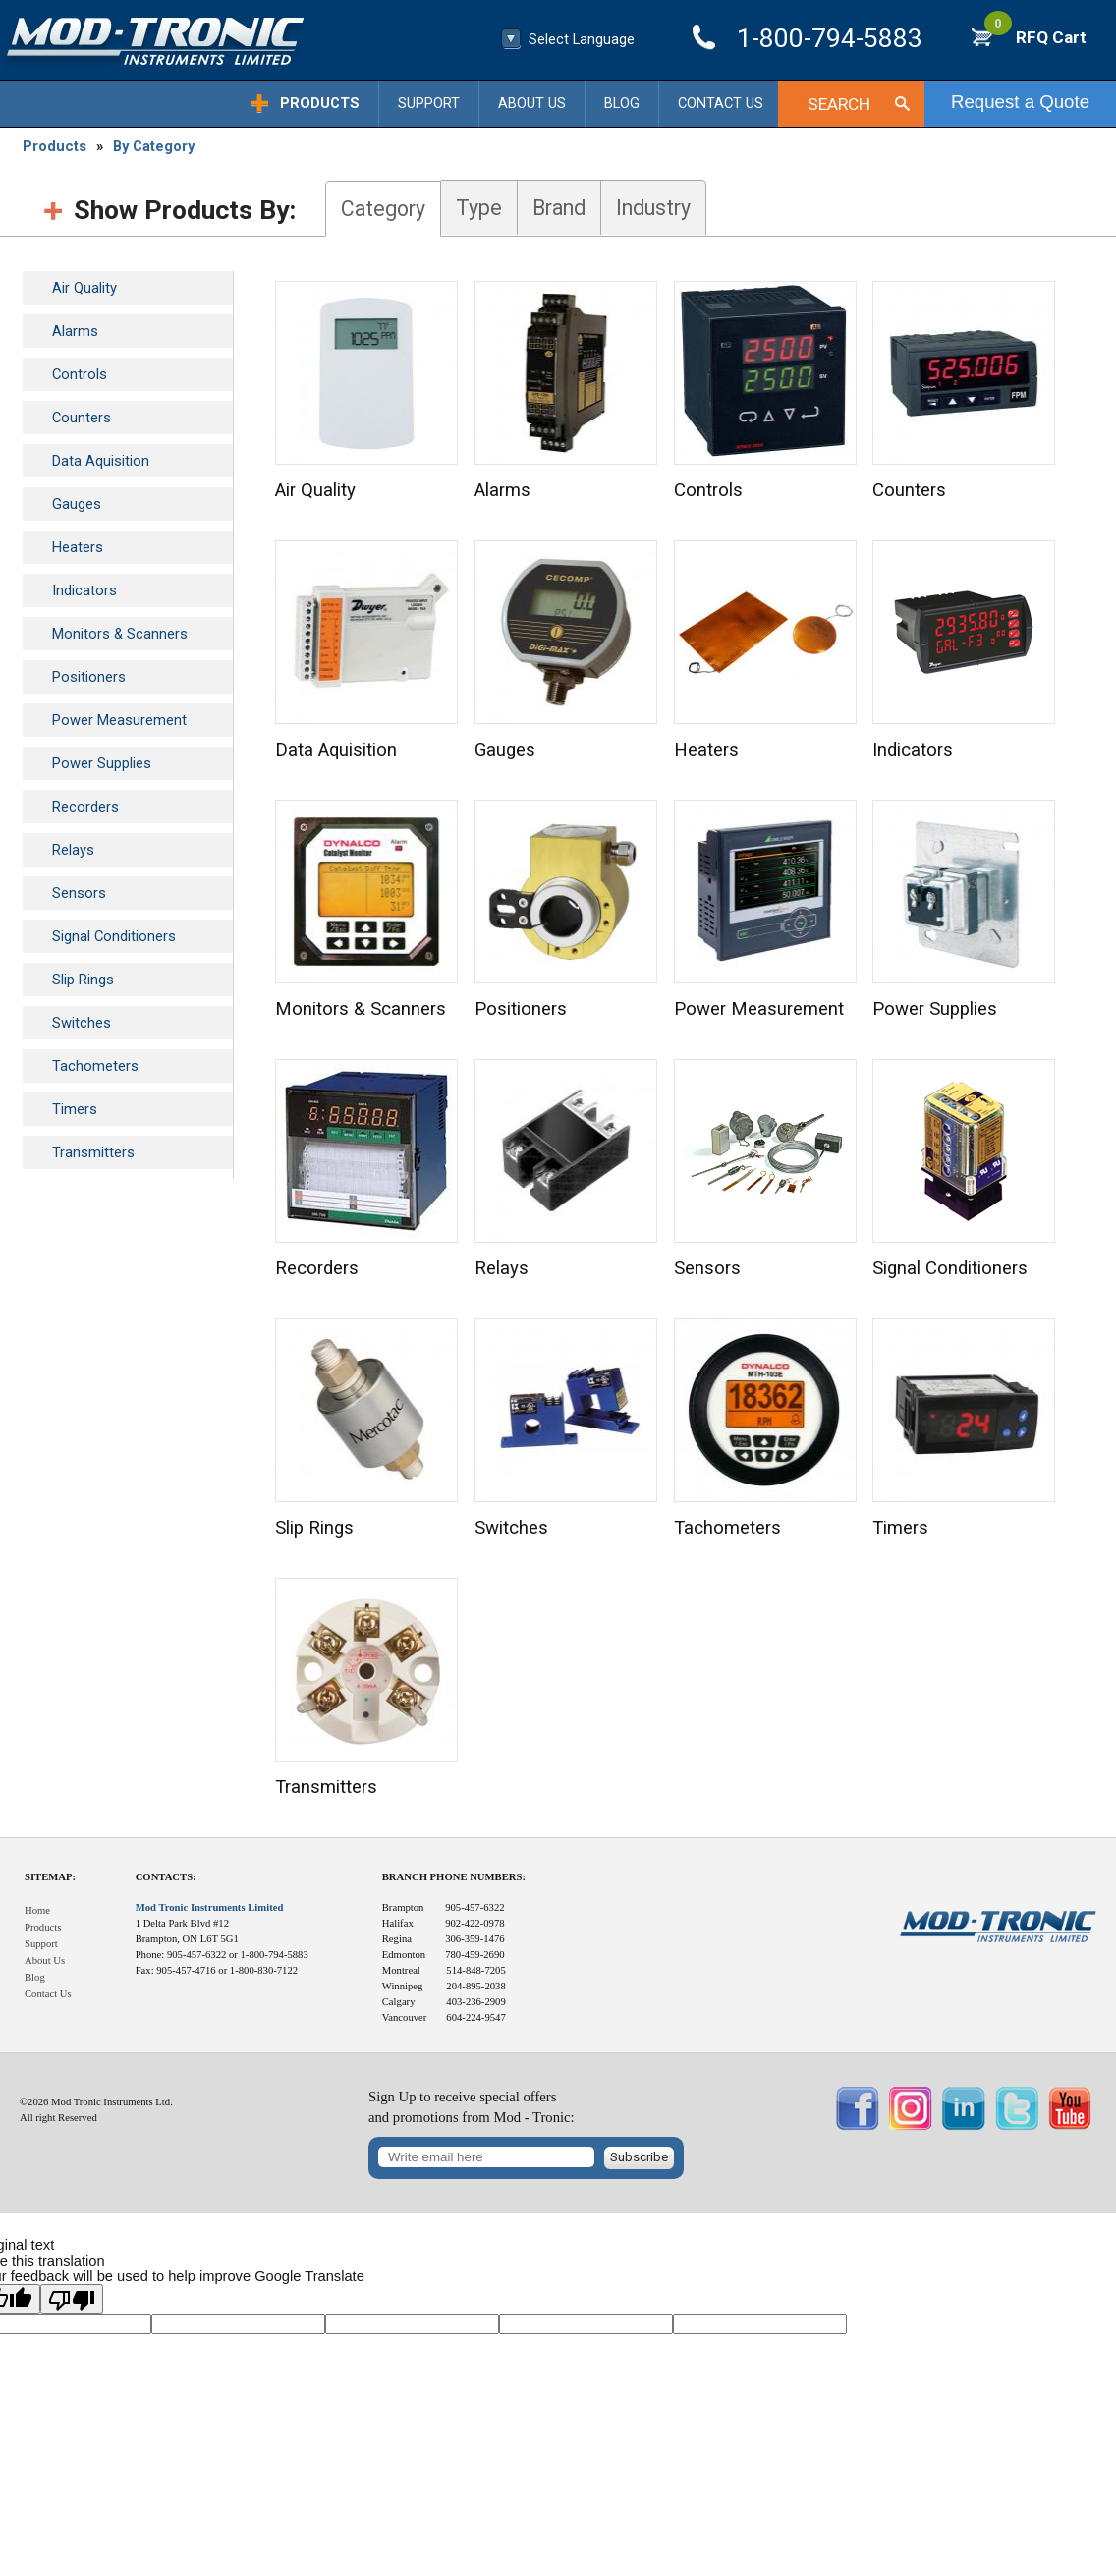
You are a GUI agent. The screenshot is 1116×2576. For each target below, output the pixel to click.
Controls (79, 374)
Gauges (76, 504)
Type (479, 208)
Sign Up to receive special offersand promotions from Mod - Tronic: (471, 2107)
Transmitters (93, 1152)
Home (37, 1910)
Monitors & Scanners (120, 634)
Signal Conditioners (114, 936)
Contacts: (166, 1877)
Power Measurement (119, 720)
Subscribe (639, 2157)
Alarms (75, 331)
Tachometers (95, 1066)
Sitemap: (50, 1877)
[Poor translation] (71, 2299)
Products (320, 103)
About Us (532, 103)
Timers (74, 1109)
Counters (81, 417)
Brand (559, 208)
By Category (154, 146)
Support (429, 103)
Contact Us (720, 103)
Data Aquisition (100, 461)
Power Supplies (101, 763)
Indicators (84, 590)
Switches (81, 1023)
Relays (73, 850)
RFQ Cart (1035, 37)
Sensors (79, 893)
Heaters (77, 547)
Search (839, 104)
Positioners (89, 677)
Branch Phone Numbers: (454, 1877)
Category (383, 208)
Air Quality (84, 288)
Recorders (85, 806)
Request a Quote (1020, 101)
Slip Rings (83, 979)
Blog (622, 103)
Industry (653, 208)
